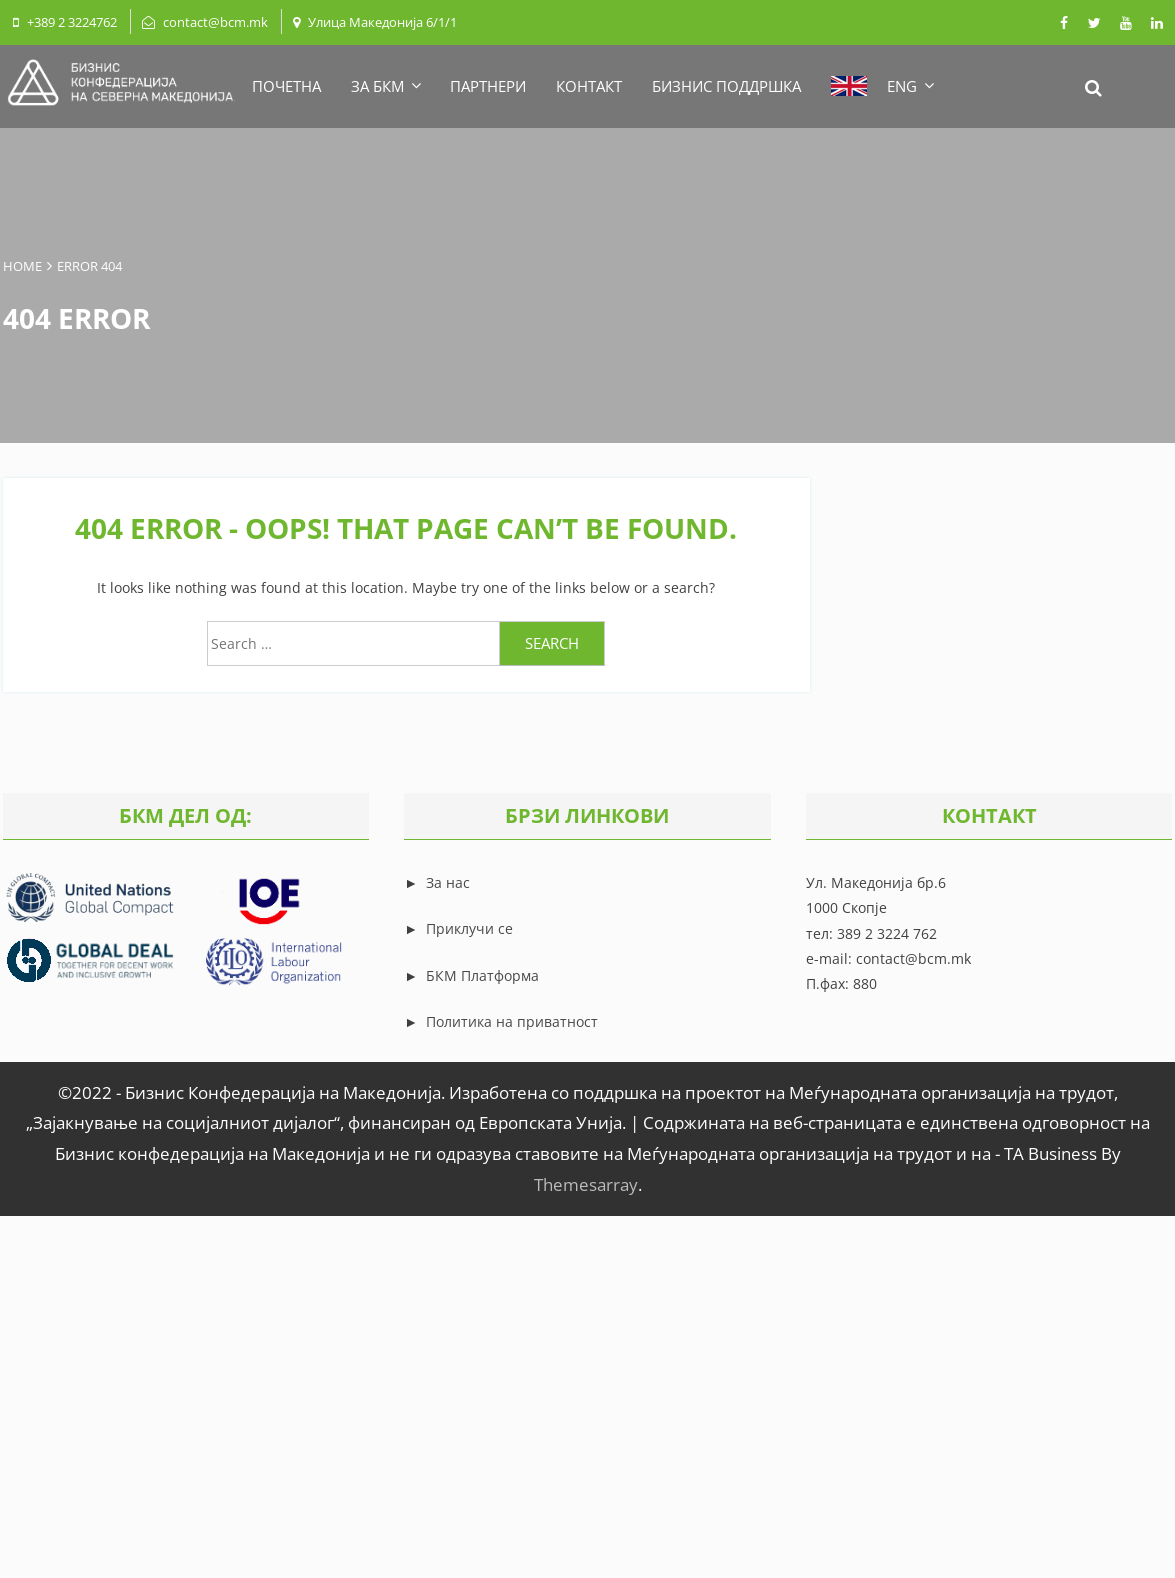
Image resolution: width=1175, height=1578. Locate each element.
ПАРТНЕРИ (488, 86)
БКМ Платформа (482, 975)
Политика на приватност (512, 1021)
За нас (446, 882)
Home (22, 266)
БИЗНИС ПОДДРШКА (726, 86)
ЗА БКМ (385, 86)
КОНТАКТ (589, 86)
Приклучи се (469, 928)
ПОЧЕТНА (286, 86)
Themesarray (586, 1184)
